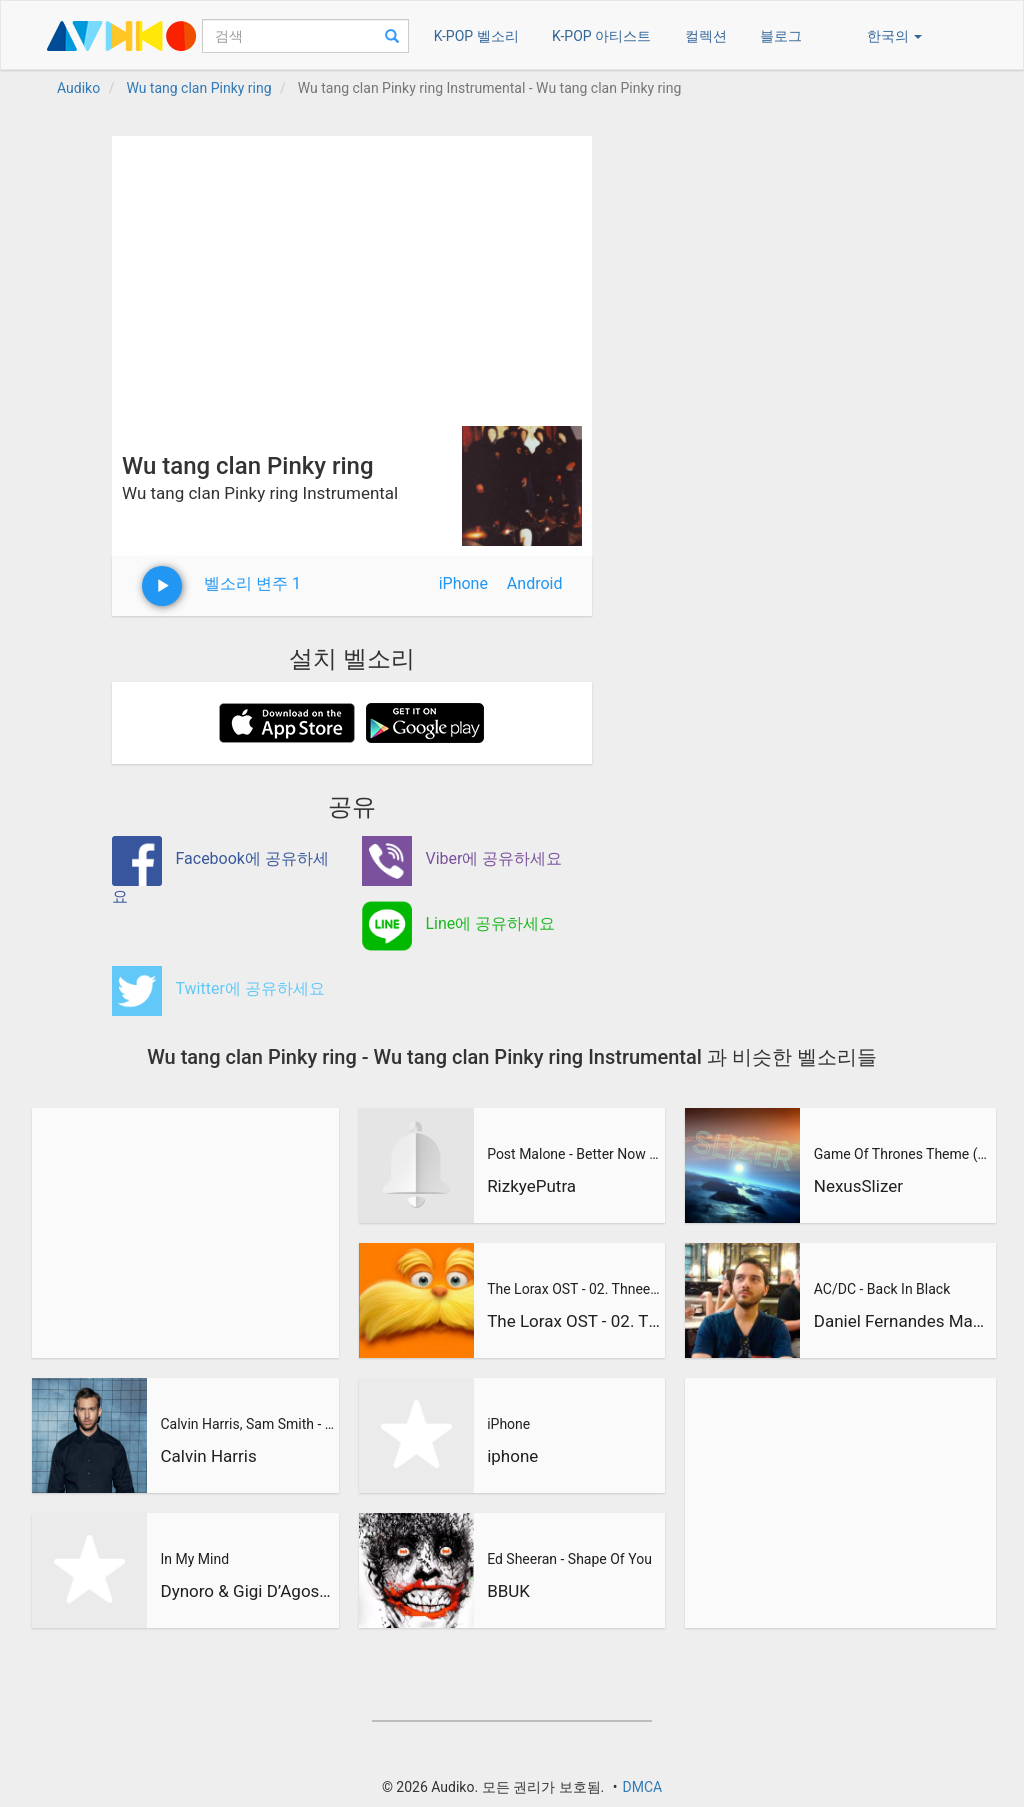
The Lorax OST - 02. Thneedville (574, 1289)
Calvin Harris (208, 1456)
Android (535, 583)
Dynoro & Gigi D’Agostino (247, 1591)
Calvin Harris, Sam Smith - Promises (247, 1424)
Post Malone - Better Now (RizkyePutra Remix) (574, 1154)
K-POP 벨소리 (476, 36)
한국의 (894, 36)
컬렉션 (706, 36)
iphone (512, 1456)
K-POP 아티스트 (601, 36)
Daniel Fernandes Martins (902, 1321)
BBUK (508, 1591)
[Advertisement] (352, 276)
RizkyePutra (531, 1186)
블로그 (781, 36)
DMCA (642, 1787)
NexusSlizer (858, 1186)
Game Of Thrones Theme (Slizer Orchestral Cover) (902, 1154)
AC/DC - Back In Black (882, 1289)
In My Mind (194, 1559)
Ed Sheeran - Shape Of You (569, 1559)
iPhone (463, 583)
